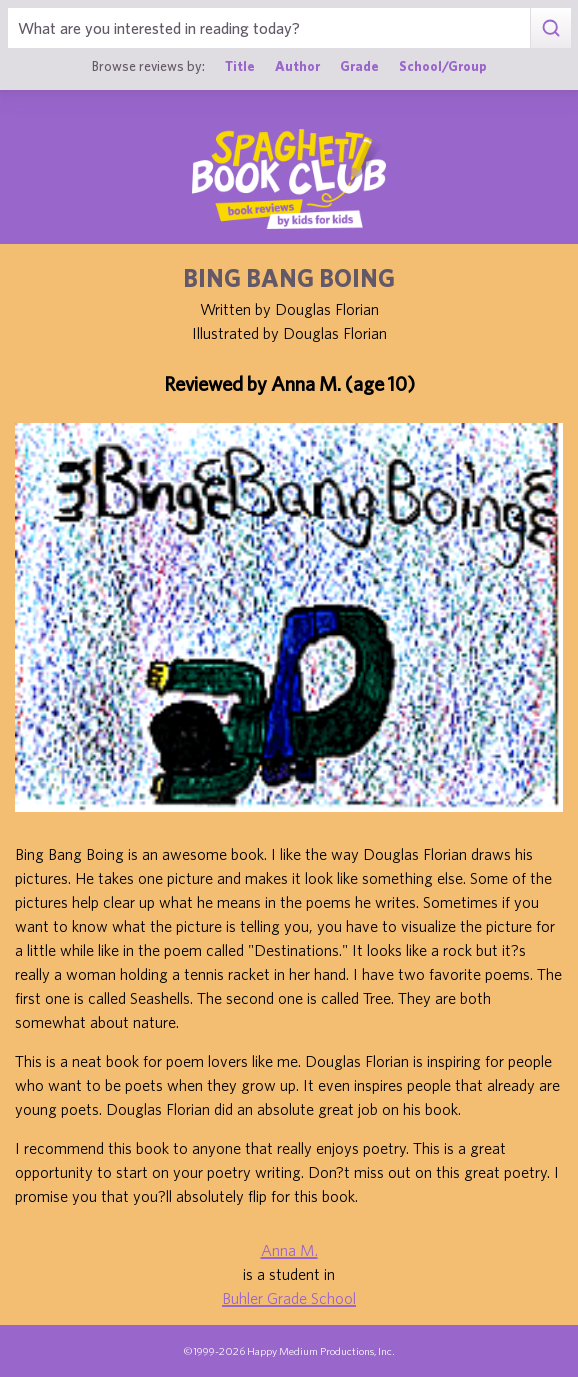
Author (297, 66)
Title (240, 66)
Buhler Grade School (289, 1298)
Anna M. (289, 1250)
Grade (359, 66)
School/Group (443, 66)
